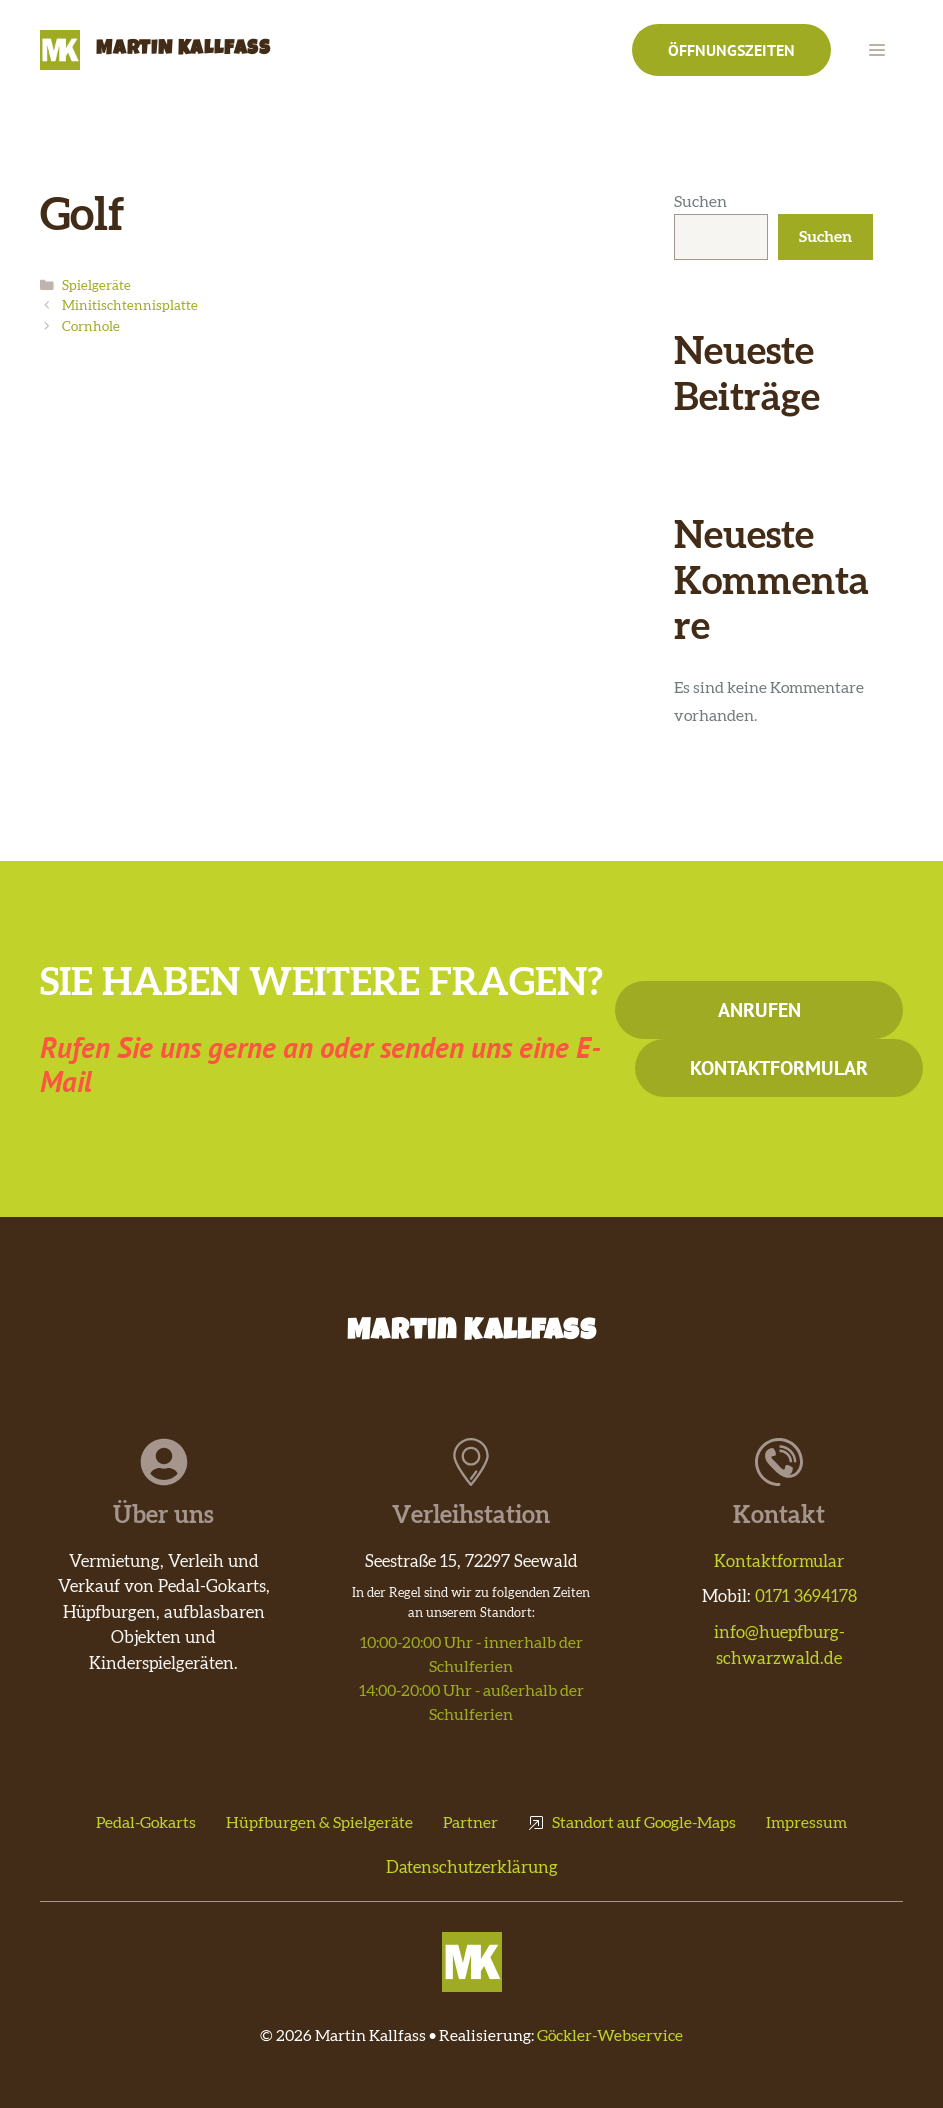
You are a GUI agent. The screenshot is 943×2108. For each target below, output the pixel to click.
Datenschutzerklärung (472, 1867)
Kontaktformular (779, 1068)
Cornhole (91, 327)
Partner (470, 1823)
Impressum (806, 1823)
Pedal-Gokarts (146, 1823)
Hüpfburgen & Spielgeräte (319, 1823)
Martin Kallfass (183, 50)
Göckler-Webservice (610, 2036)
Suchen (700, 202)
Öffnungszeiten (731, 50)
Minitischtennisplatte (130, 306)
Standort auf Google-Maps (644, 1823)
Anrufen (759, 1010)
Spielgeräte (96, 286)
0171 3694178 (806, 1596)
